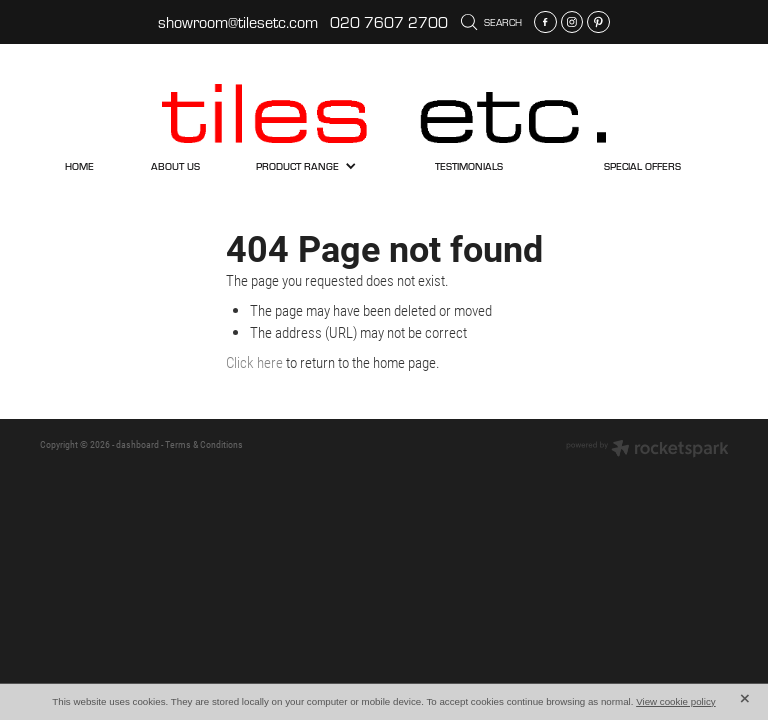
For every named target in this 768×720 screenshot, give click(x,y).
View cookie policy (676, 701)
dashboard (137, 444)
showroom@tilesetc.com (238, 22)
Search (491, 22)
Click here (254, 362)
